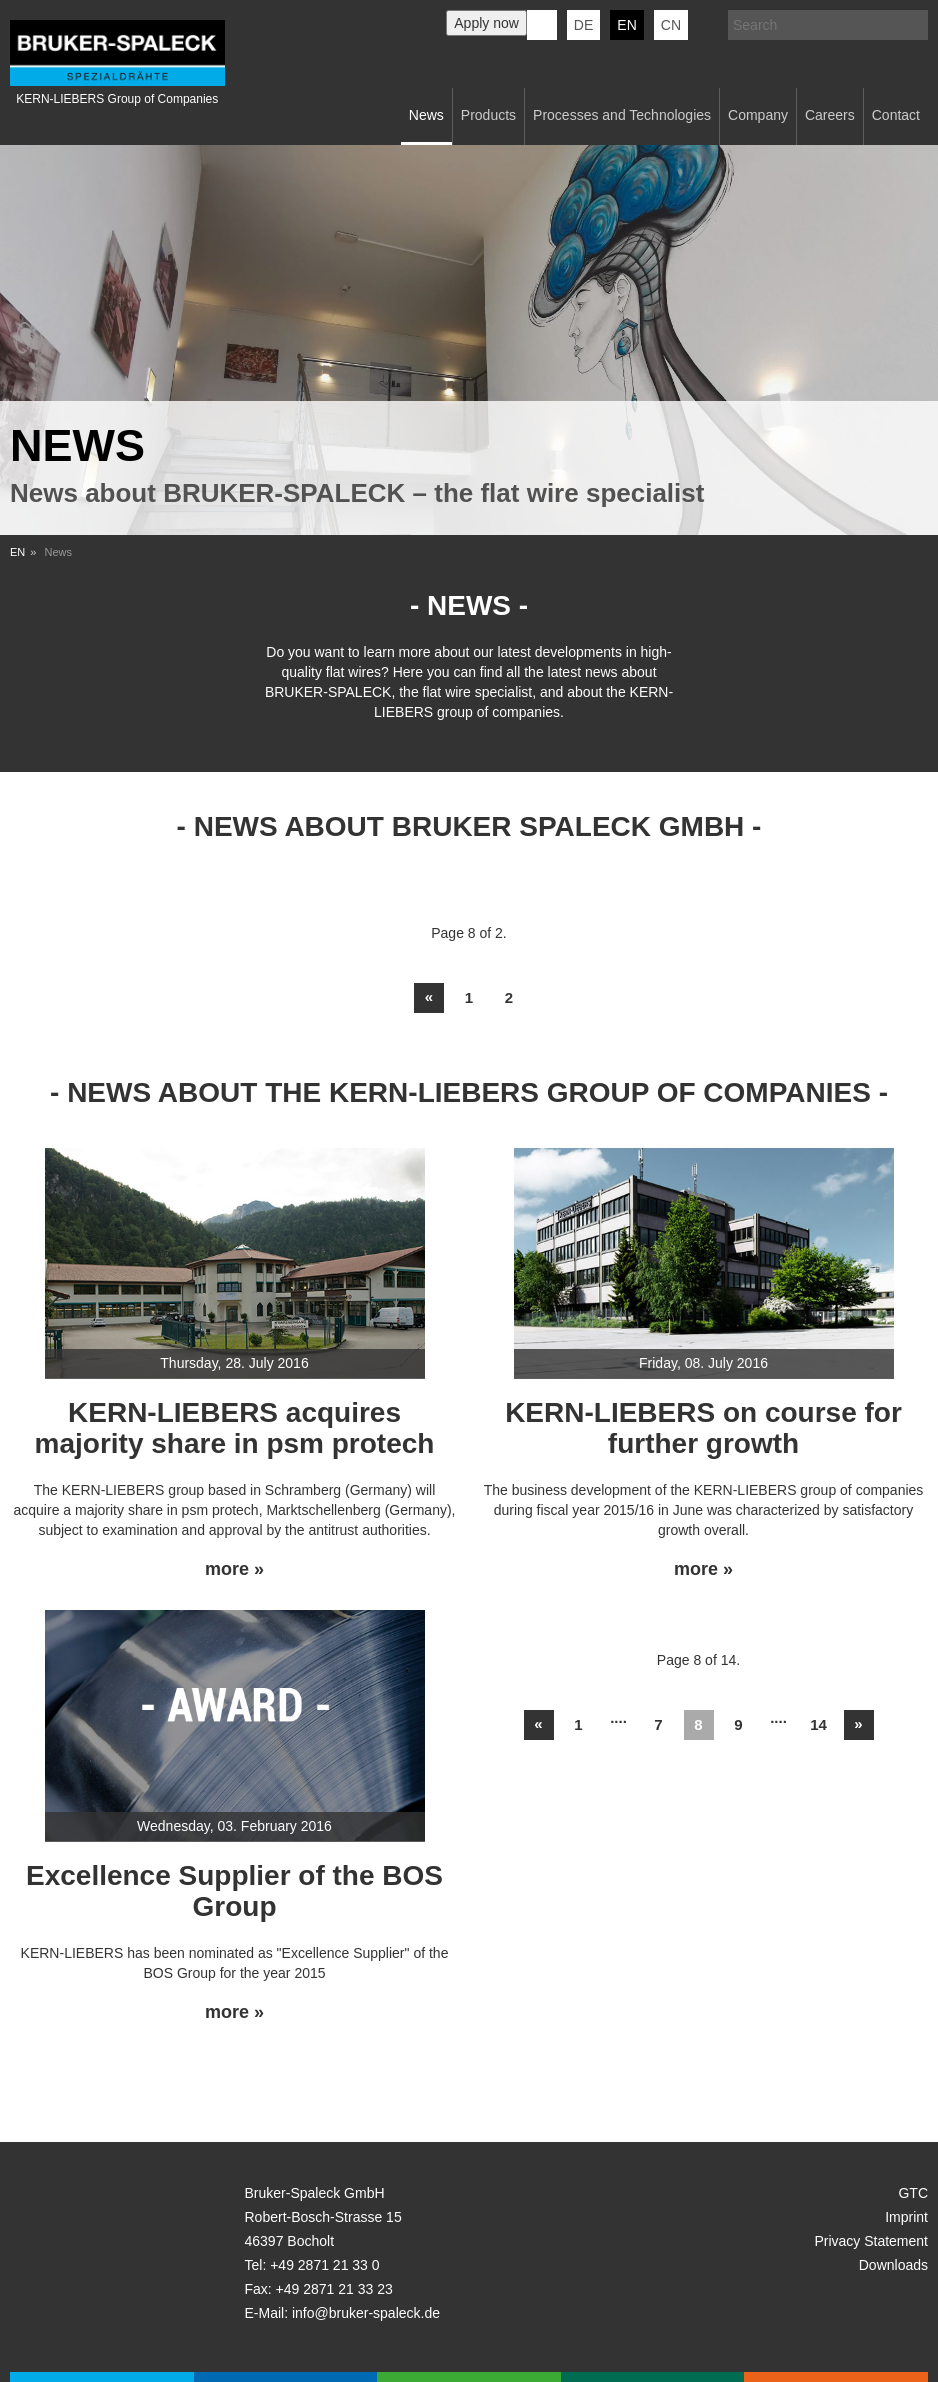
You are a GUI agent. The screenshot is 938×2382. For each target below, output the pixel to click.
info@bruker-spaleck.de (366, 2313)
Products (488, 115)
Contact (896, 115)
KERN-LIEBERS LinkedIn (542, 25)
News (426, 115)
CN (671, 25)
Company (758, 115)
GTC (913, 2193)
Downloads (893, 2265)
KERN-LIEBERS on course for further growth (703, 1428)
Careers (830, 115)
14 (818, 1724)
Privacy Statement (871, 2241)
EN (17, 552)
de (583, 25)
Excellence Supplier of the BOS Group (234, 1891)
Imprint (906, 2217)
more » (234, 1569)
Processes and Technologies (622, 115)
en (626, 25)
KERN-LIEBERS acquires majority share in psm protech (235, 1428)
